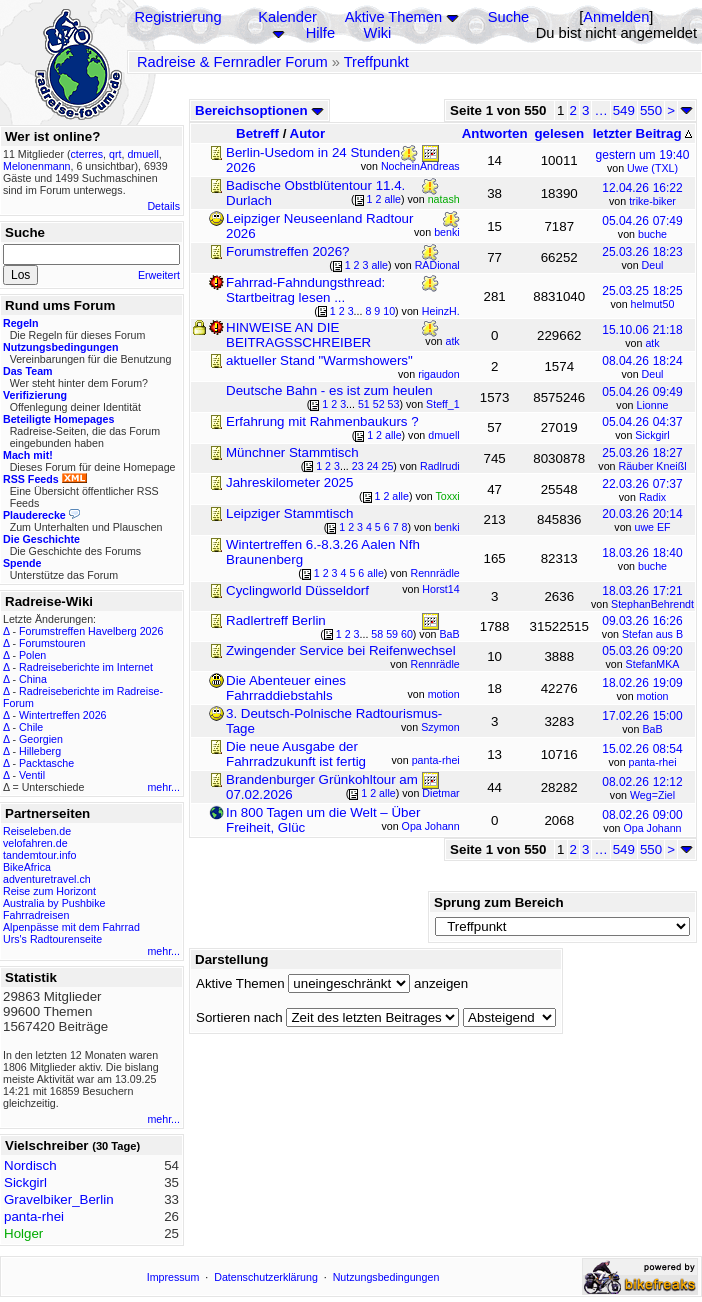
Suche (509, 17)
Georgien (41, 739)
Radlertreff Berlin (276, 620)
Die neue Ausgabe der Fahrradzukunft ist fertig (296, 754)
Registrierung (177, 17)
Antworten (495, 133)
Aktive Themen (393, 17)
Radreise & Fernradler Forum (232, 62)
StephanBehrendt (652, 604)
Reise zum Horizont (49, 891)
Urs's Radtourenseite (52, 939)
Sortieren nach (239, 1017)
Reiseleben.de (37, 831)
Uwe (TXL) (652, 168)
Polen (32, 655)
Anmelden (616, 17)
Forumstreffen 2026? (287, 251)
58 (377, 634)
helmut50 (653, 304)
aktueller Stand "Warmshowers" (319, 360)
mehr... (163, 787)
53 (394, 404)
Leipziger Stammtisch (289, 513)
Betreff (257, 133)
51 (364, 404)
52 (379, 404)
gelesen (559, 133)
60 (407, 634)
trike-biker (652, 201)
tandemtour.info (39, 855)
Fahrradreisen (36, 915)
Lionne (653, 405)
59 (392, 634)
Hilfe (320, 33)
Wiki (378, 33)
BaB (652, 729)
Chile (31, 727)
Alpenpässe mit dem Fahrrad (71, 927)
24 (373, 466)
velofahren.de (35, 843)
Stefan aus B (652, 634)
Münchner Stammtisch (292, 452)
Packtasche (46, 763)
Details (163, 206)
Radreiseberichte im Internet (86, 667)
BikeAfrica (27, 867)
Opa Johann (652, 828)
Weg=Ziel (652, 795)
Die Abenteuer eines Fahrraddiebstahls (286, 688)
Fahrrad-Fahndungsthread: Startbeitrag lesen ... (305, 290)
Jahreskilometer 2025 (289, 482)
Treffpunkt (376, 62)
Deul (653, 265)
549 (624, 110)
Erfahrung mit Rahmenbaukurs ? (322, 421)
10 (389, 311)
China (33, 679)
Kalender (287, 17)
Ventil (32, 775)
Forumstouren (52, 643)
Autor (308, 133)
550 (651, 110)
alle (392, 199)
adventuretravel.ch (47, 879)
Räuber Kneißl (652, 466)
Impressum (173, 1277)
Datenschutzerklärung (266, 1277)
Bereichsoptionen (259, 110)
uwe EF (652, 527)
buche (652, 234)
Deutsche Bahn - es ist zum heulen (329, 390)
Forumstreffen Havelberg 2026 (91, 631)
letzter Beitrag (643, 133)
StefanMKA (653, 664)
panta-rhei (653, 762)
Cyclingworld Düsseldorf (297, 590)
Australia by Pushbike (54, 903)
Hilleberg (40, 751)
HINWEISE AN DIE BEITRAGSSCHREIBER (298, 335)
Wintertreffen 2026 (62, 715)
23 (358, 466)
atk (652, 343)
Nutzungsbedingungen (386, 1277)
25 (387, 466)
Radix (652, 497)
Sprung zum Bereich (499, 902)
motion (653, 696)
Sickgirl (652, 435)
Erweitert (159, 275)
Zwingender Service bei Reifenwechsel (341, 650)
